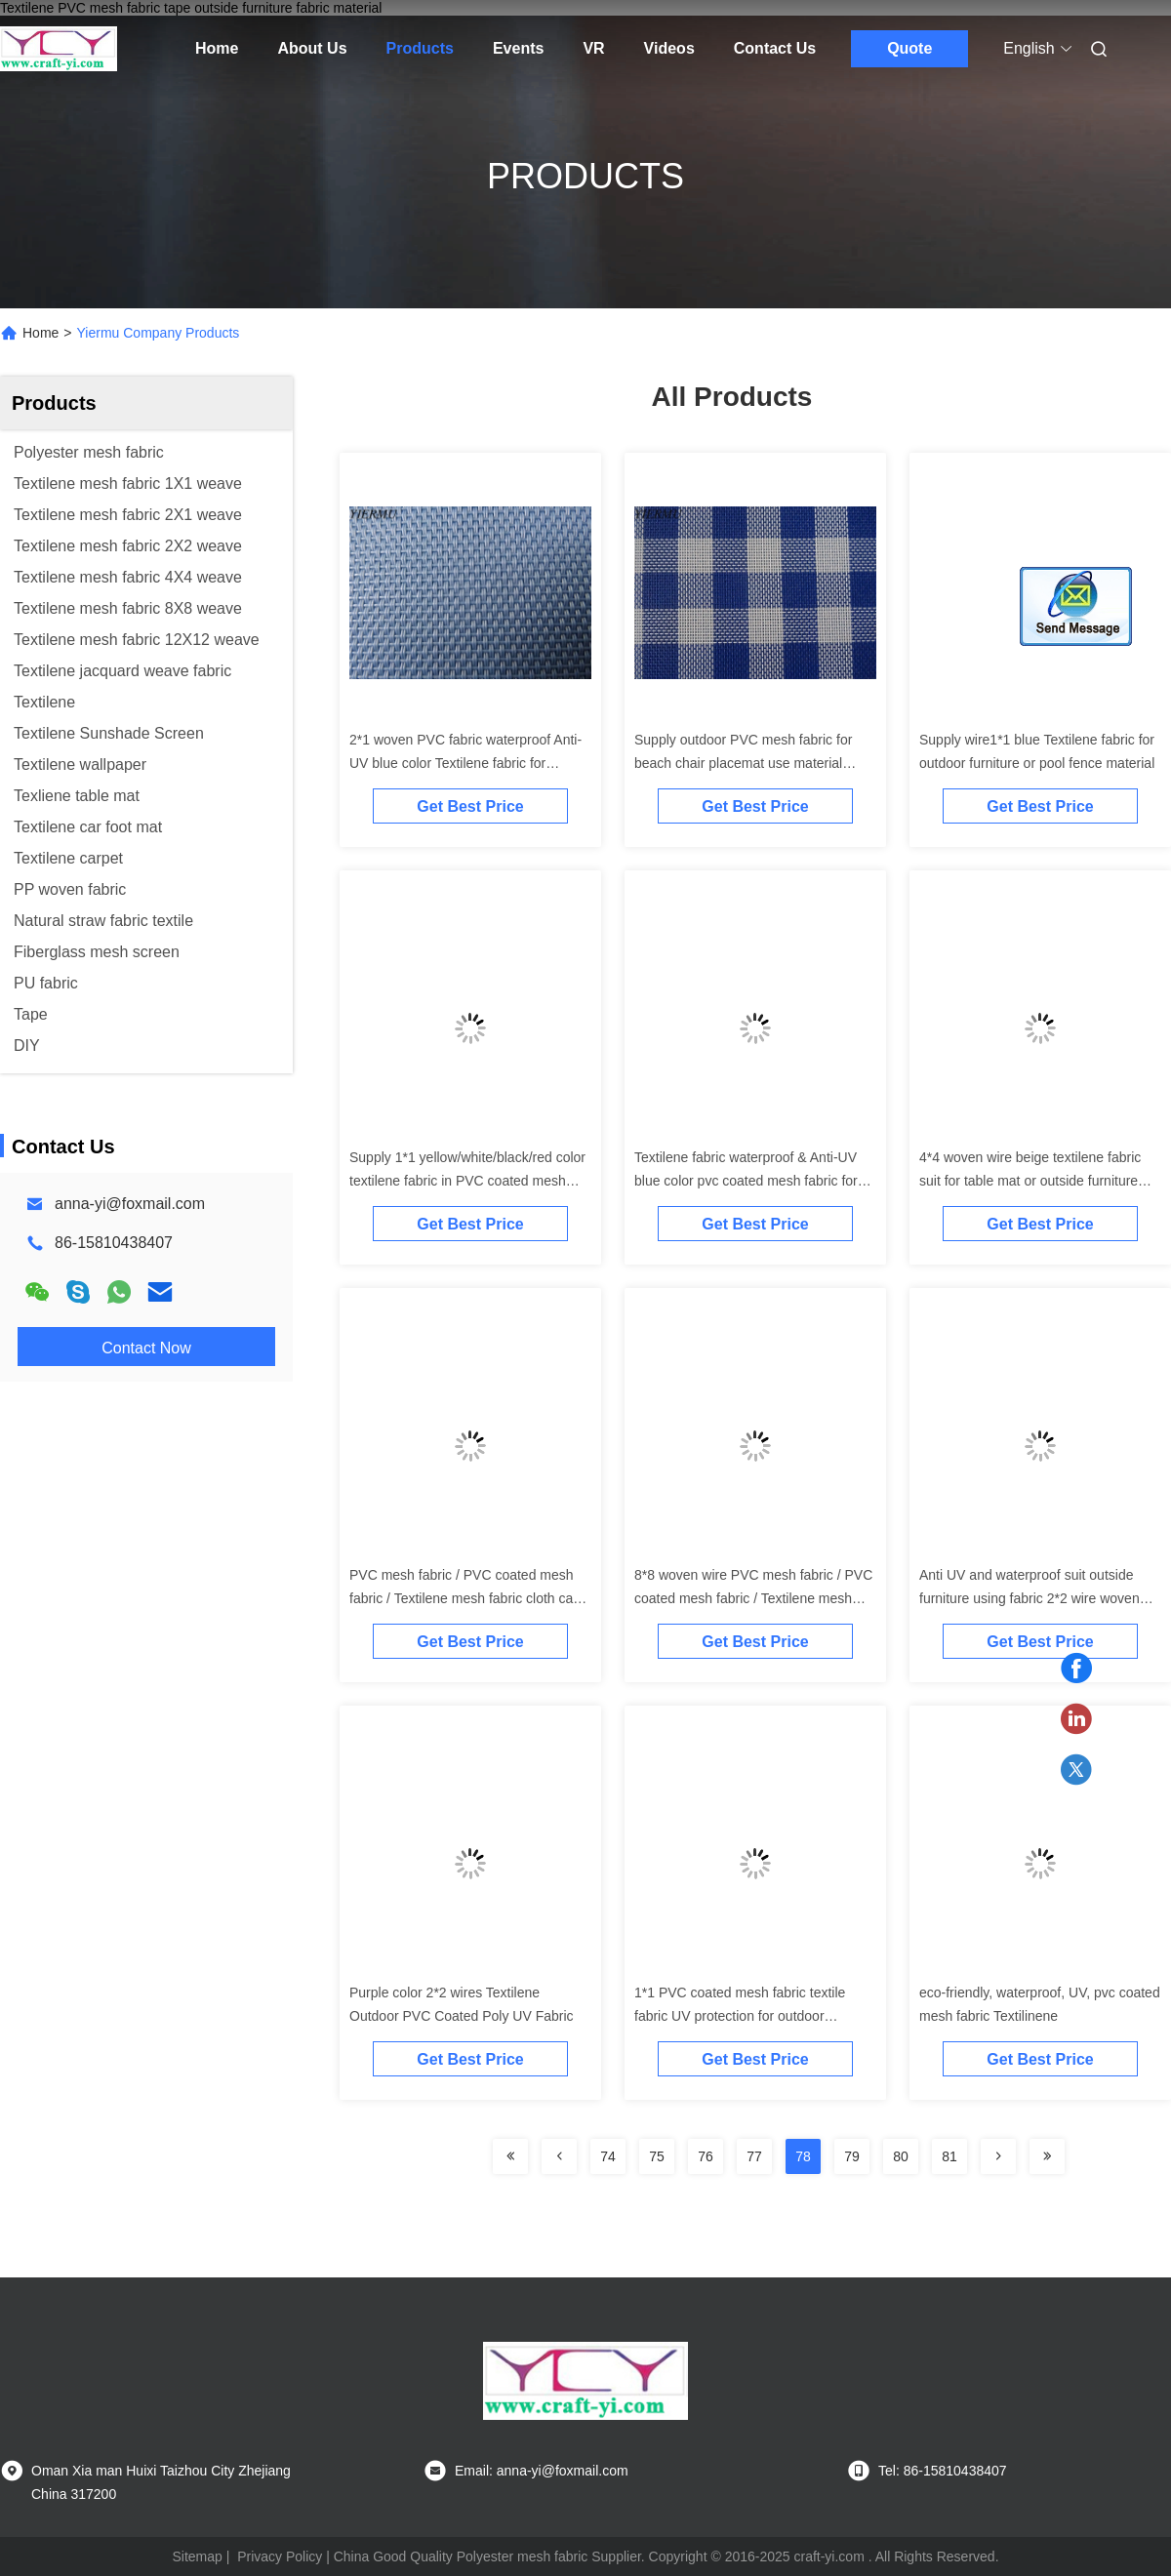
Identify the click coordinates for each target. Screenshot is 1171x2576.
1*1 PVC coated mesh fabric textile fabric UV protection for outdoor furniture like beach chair (739, 2016)
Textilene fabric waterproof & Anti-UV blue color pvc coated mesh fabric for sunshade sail (746, 1180)
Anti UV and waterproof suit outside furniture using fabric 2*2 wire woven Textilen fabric (1029, 1598)
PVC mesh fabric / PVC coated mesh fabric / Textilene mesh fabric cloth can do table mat (465, 1598)
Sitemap (197, 2556)
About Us (311, 48)
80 (901, 2156)
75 (657, 2156)
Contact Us (775, 48)
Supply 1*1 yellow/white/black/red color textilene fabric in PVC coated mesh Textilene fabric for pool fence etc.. (467, 1180)
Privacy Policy (279, 2556)
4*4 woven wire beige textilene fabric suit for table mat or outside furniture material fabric (1030, 1180)
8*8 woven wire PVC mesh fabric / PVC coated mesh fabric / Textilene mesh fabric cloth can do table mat (753, 1598)
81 (949, 2156)
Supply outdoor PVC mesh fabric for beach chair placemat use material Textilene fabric (743, 763)
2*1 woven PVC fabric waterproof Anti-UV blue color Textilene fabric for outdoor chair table (465, 763)
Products (420, 48)
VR (593, 48)
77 (754, 2156)
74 (608, 2156)
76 (705, 2156)
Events (518, 48)
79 (852, 2156)
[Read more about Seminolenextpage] (510, 2156)
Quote (909, 48)
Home (216, 48)
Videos (669, 48)
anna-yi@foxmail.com (130, 1203)
